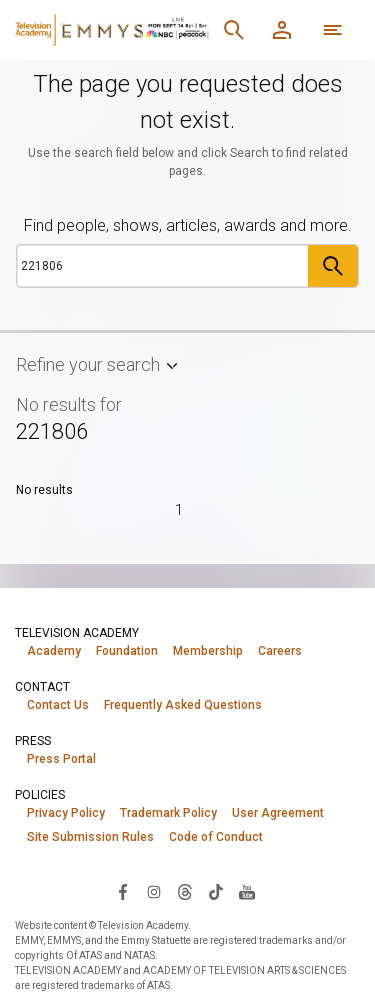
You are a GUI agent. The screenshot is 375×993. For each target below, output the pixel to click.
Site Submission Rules (90, 837)
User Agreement (278, 813)
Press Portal (61, 759)
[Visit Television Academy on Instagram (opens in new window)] (154, 891)
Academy (54, 651)
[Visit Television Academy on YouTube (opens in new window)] (247, 891)
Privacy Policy (66, 813)
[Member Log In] (282, 30)
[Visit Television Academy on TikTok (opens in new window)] (216, 891)
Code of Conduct (216, 837)
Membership (208, 651)
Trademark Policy (168, 813)
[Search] (234, 30)
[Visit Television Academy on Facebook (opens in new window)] (123, 891)
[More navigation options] (333, 30)
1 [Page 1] (179, 510)
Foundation (127, 651)
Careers (280, 651)
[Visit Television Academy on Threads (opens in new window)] (185, 891)
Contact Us (58, 705)
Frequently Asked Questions (183, 705)
